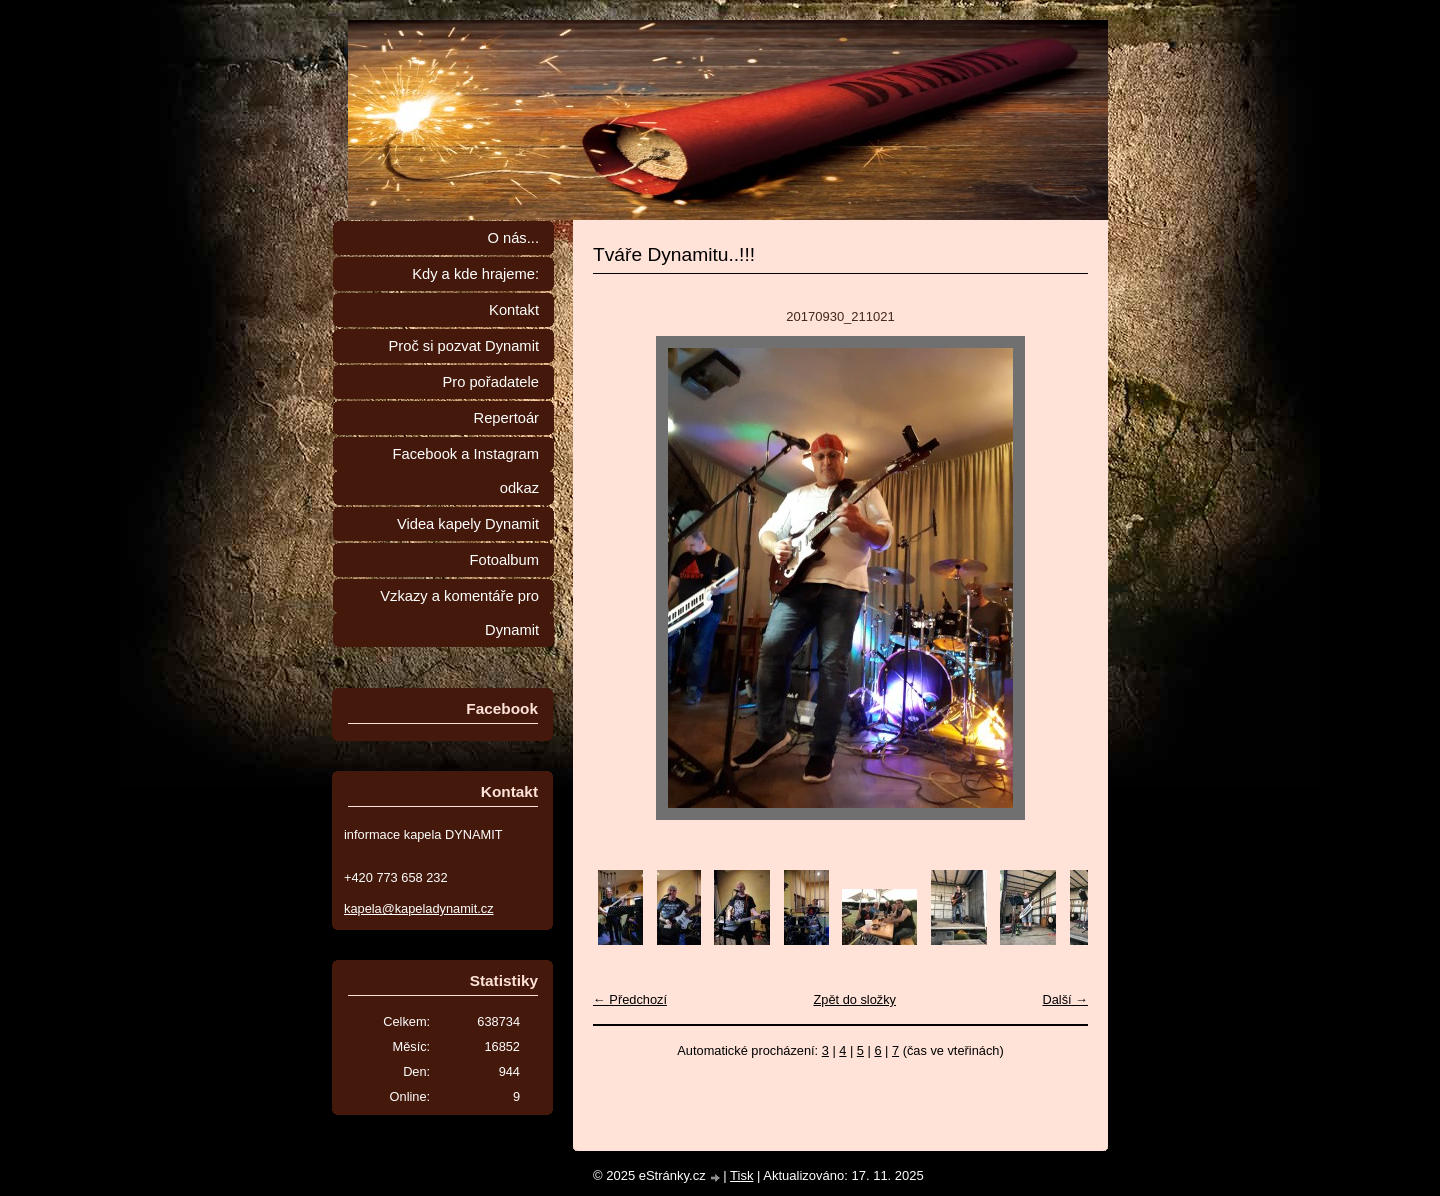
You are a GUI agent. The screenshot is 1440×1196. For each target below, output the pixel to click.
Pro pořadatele (490, 382)
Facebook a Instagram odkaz (466, 471)
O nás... (513, 238)
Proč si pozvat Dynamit (463, 346)
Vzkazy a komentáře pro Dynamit (459, 613)
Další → (1065, 999)
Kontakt (514, 310)
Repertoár (506, 418)
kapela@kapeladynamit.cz (419, 908)
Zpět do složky (854, 999)
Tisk (741, 1175)
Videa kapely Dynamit (468, 524)
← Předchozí (630, 999)
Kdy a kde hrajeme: (475, 274)
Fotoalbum (504, 560)
